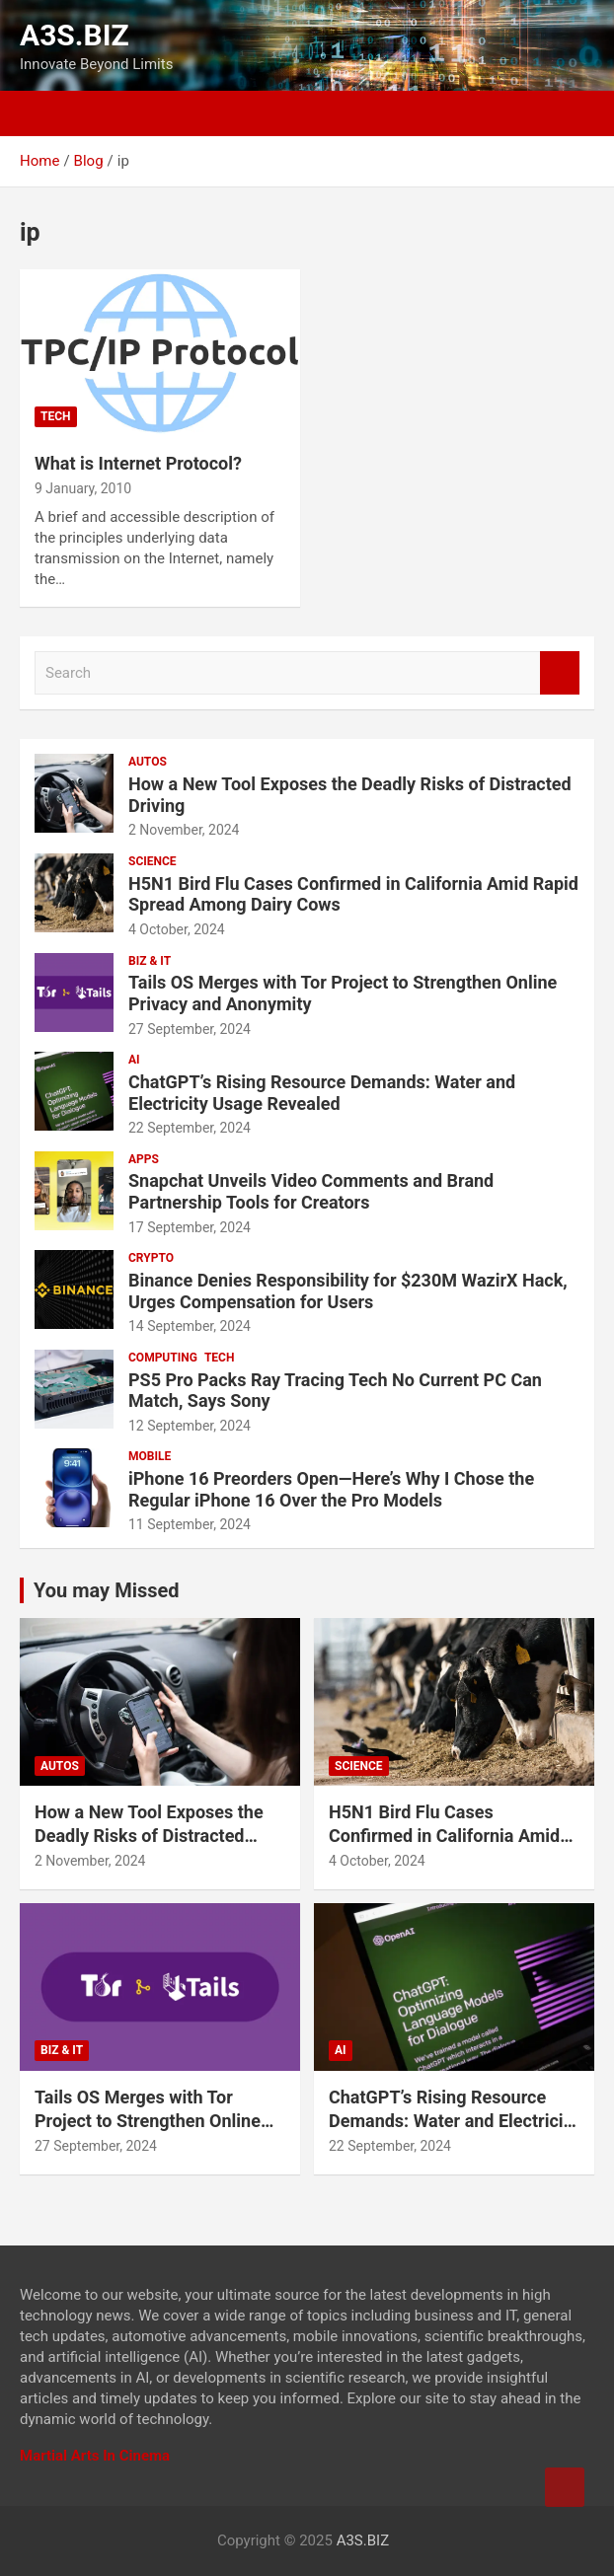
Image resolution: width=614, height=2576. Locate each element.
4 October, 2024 (176, 929)
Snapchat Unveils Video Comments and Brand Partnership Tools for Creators (311, 1191)
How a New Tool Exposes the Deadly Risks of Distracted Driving (149, 1835)
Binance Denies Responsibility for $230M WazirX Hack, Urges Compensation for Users (348, 1291)
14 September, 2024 (189, 1326)
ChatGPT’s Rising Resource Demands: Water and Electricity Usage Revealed (321, 1092)
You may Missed (107, 1590)
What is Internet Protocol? (138, 463)
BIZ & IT (149, 961)
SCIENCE (152, 861)
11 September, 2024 (189, 1524)
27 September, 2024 (189, 1029)
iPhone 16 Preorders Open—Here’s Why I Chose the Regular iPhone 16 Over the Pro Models (331, 1489)
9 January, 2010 (83, 488)
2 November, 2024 (184, 830)
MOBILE (149, 1456)
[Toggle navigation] (39, 113)
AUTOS (147, 762)
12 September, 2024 (189, 1426)
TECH (55, 416)
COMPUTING (162, 1357)
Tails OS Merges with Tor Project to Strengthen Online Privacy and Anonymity (148, 2120)
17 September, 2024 (189, 1227)
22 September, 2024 (189, 1128)
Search (559, 673)
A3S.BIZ (74, 35)
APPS (143, 1159)
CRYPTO (151, 1258)
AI (134, 1060)
